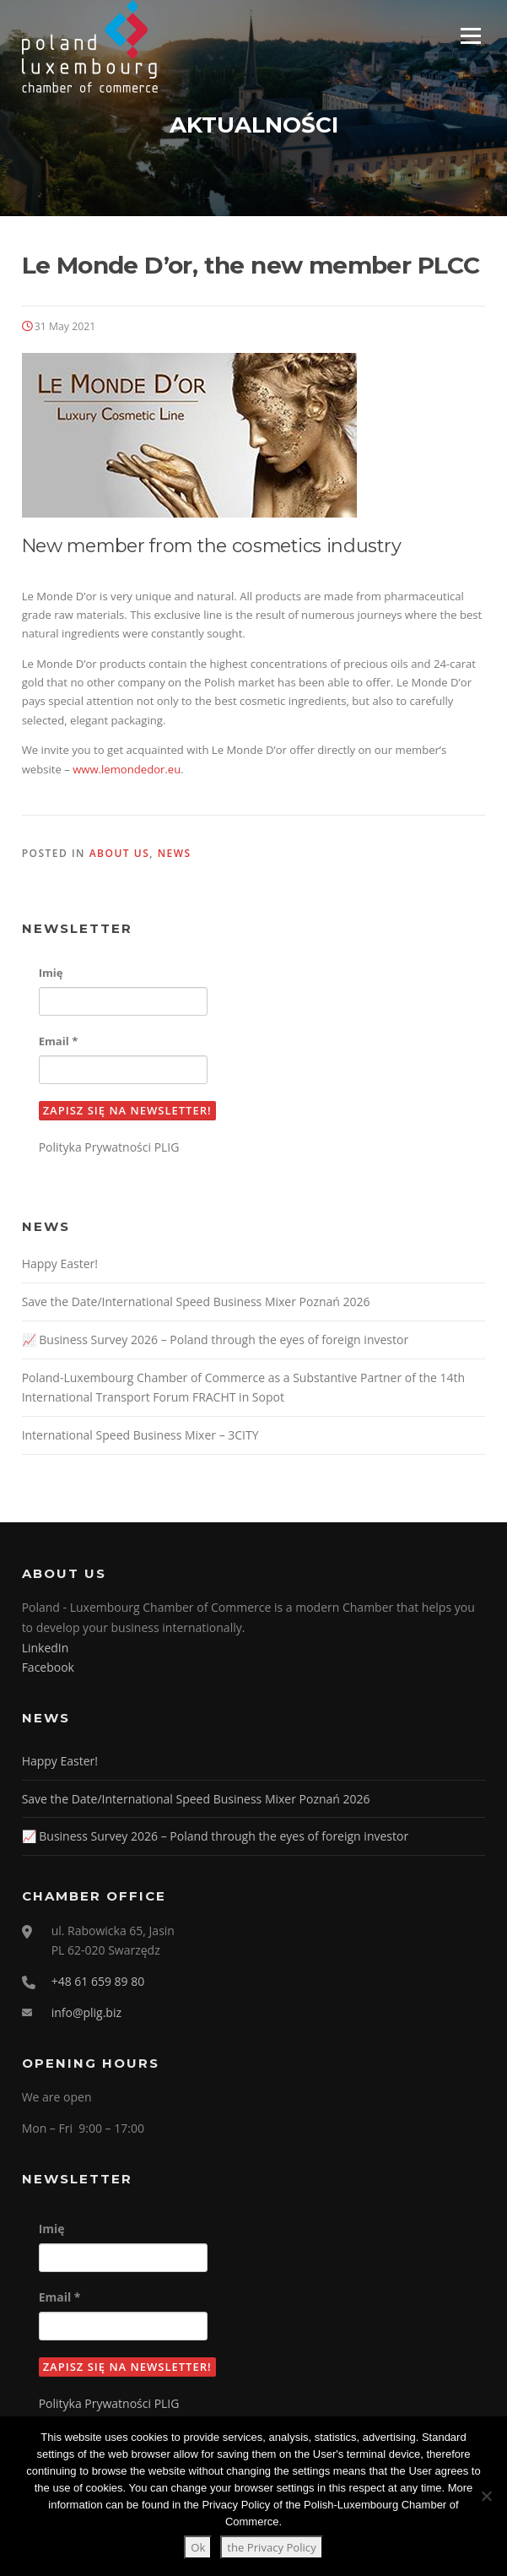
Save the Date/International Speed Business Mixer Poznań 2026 (196, 1301)
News (174, 853)
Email (58, 1041)
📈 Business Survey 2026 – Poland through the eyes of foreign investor (215, 1339)
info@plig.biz (86, 2012)
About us (119, 853)
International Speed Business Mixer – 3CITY (140, 1435)
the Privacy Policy (271, 2547)
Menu (470, 35)
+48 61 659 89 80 (98, 1981)
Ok (198, 2547)
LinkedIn (45, 1648)
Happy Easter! (60, 1263)
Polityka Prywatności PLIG (109, 1147)
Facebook (48, 1667)
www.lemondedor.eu (127, 769)
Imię (51, 972)
